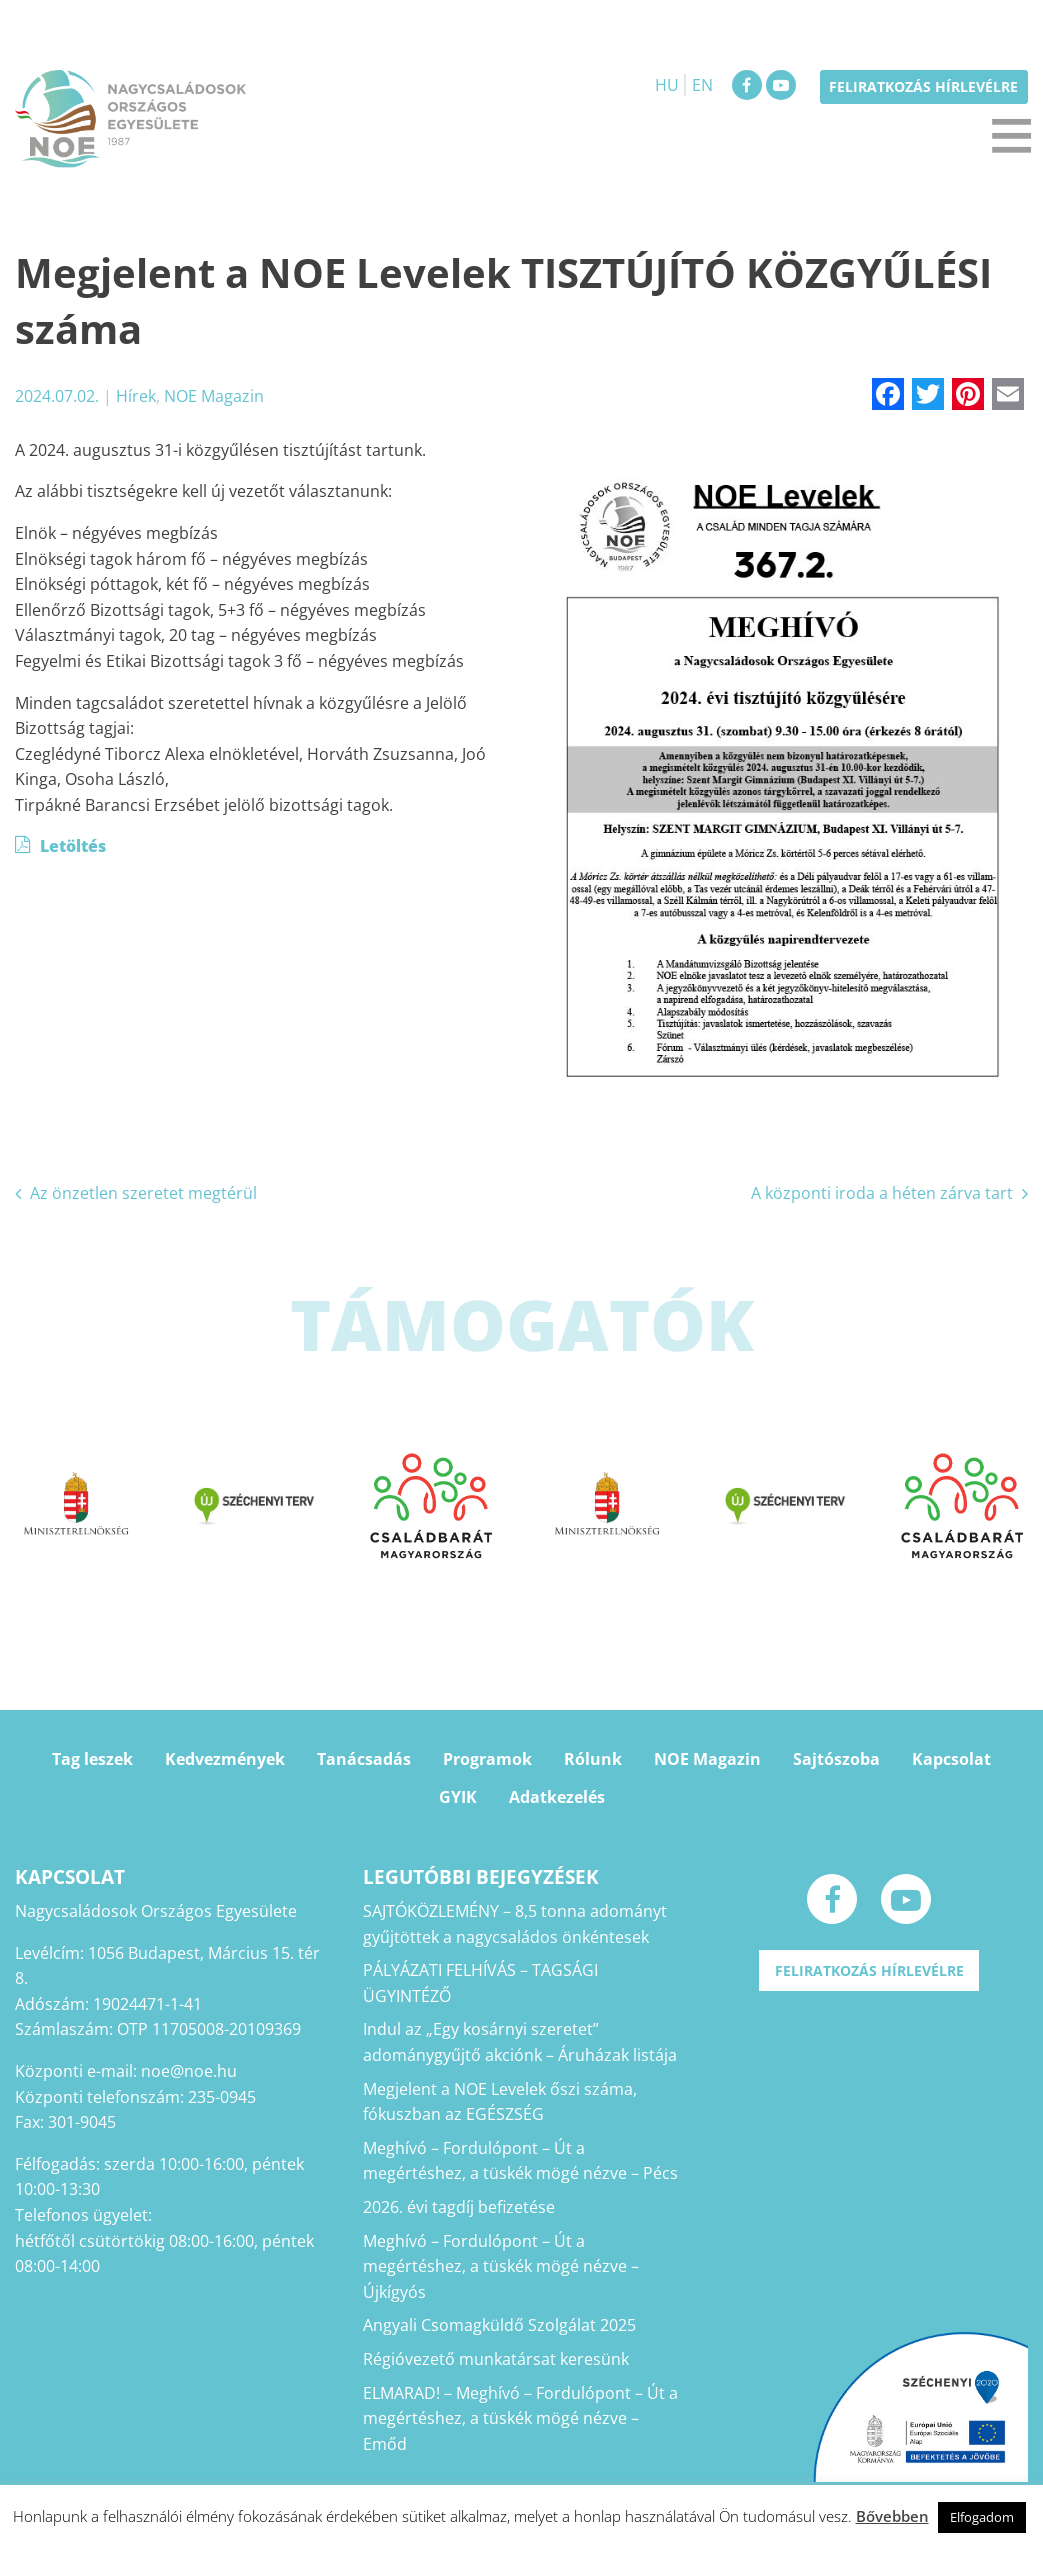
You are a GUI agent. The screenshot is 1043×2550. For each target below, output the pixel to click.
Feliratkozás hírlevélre (923, 86)
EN (702, 85)
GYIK (458, 1797)
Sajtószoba (836, 1759)
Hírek (136, 396)
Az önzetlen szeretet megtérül (143, 1193)
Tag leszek (92, 1759)
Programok (487, 1759)
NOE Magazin (214, 396)
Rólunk (593, 1759)
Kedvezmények (225, 1759)
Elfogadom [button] (982, 2517)
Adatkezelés (557, 1797)
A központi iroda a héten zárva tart (882, 1193)
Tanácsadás (364, 1759)
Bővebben (892, 2516)
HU (667, 85)
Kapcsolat (951, 1759)
